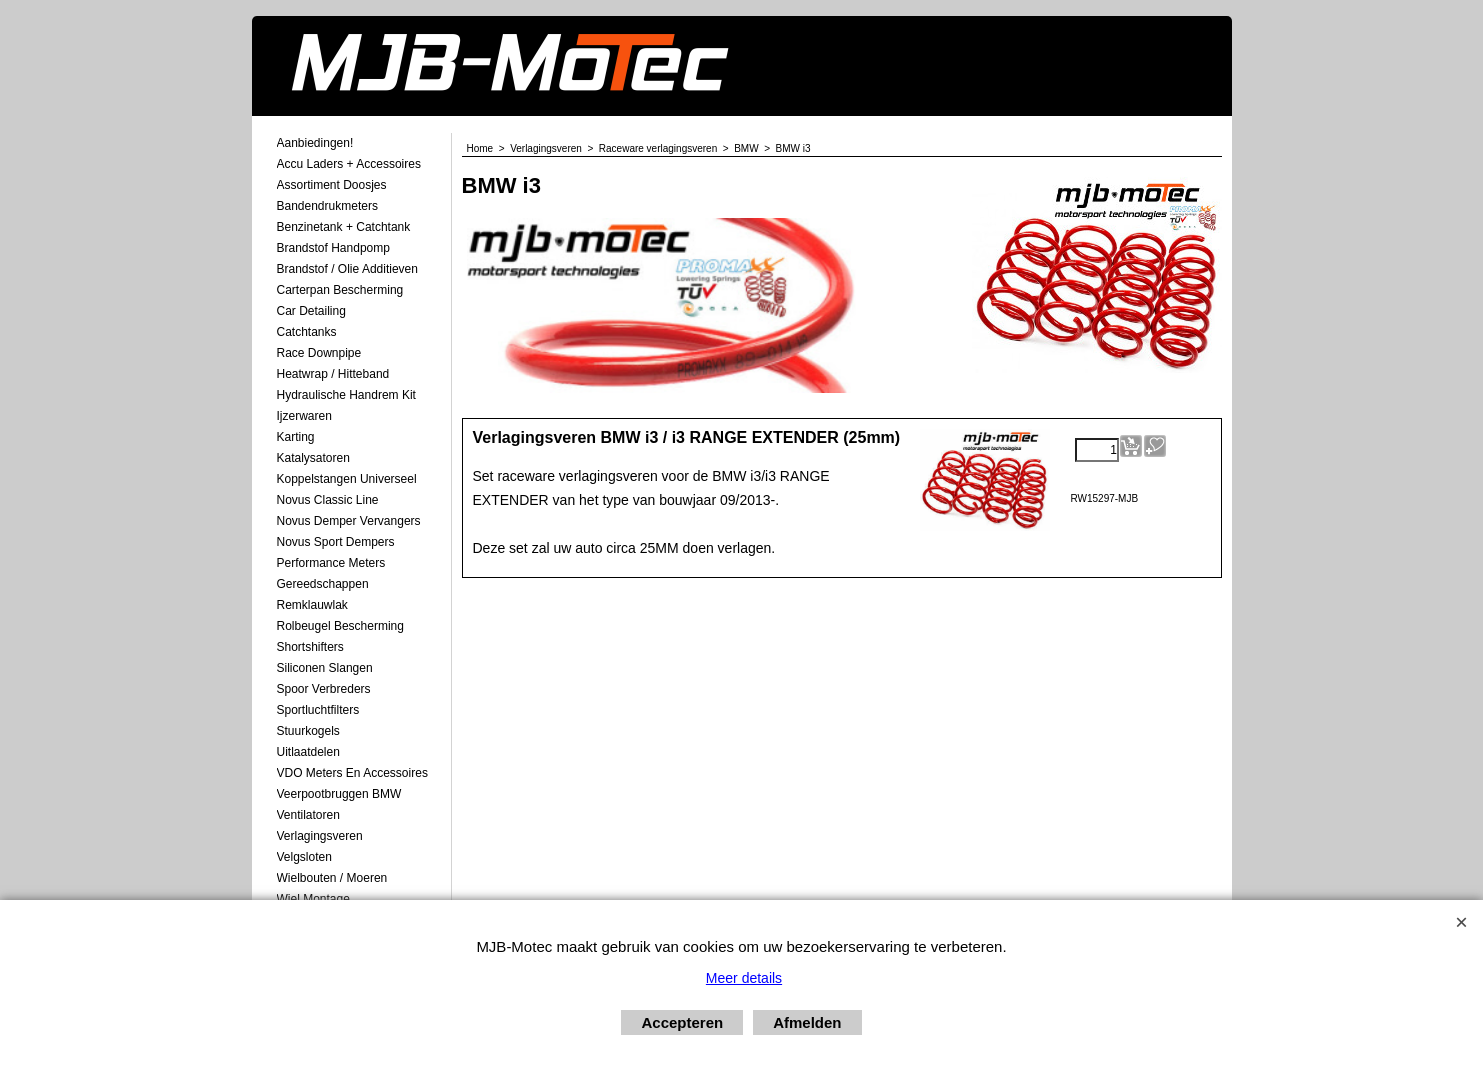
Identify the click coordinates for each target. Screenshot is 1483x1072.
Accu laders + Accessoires (349, 164)
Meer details (744, 978)
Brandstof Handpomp (333, 248)
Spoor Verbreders (324, 689)
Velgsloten (304, 857)
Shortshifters (310, 647)
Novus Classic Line (328, 500)
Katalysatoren (313, 458)
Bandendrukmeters (327, 206)
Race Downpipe (319, 353)
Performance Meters (331, 563)
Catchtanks (307, 332)
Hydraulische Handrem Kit (346, 395)
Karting (296, 437)
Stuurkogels (308, 731)
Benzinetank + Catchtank (344, 227)
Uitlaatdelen (308, 752)
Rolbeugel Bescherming (340, 626)
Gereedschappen (323, 584)
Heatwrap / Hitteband (333, 374)
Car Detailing (311, 311)
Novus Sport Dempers (336, 542)
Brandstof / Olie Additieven (347, 269)
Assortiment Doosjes (332, 185)
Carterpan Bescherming (340, 290)
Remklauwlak (312, 605)
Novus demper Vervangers (349, 521)
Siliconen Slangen (325, 668)
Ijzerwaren (304, 416)
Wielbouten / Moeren (332, 878)
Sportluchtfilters (318, 710)
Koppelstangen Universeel (347, 479)
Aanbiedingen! (315, 143)
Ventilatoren (308, 815)
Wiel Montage (313, 899)
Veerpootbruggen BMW (339, 794)
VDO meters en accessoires (352, 773)
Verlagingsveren (320, 836)
